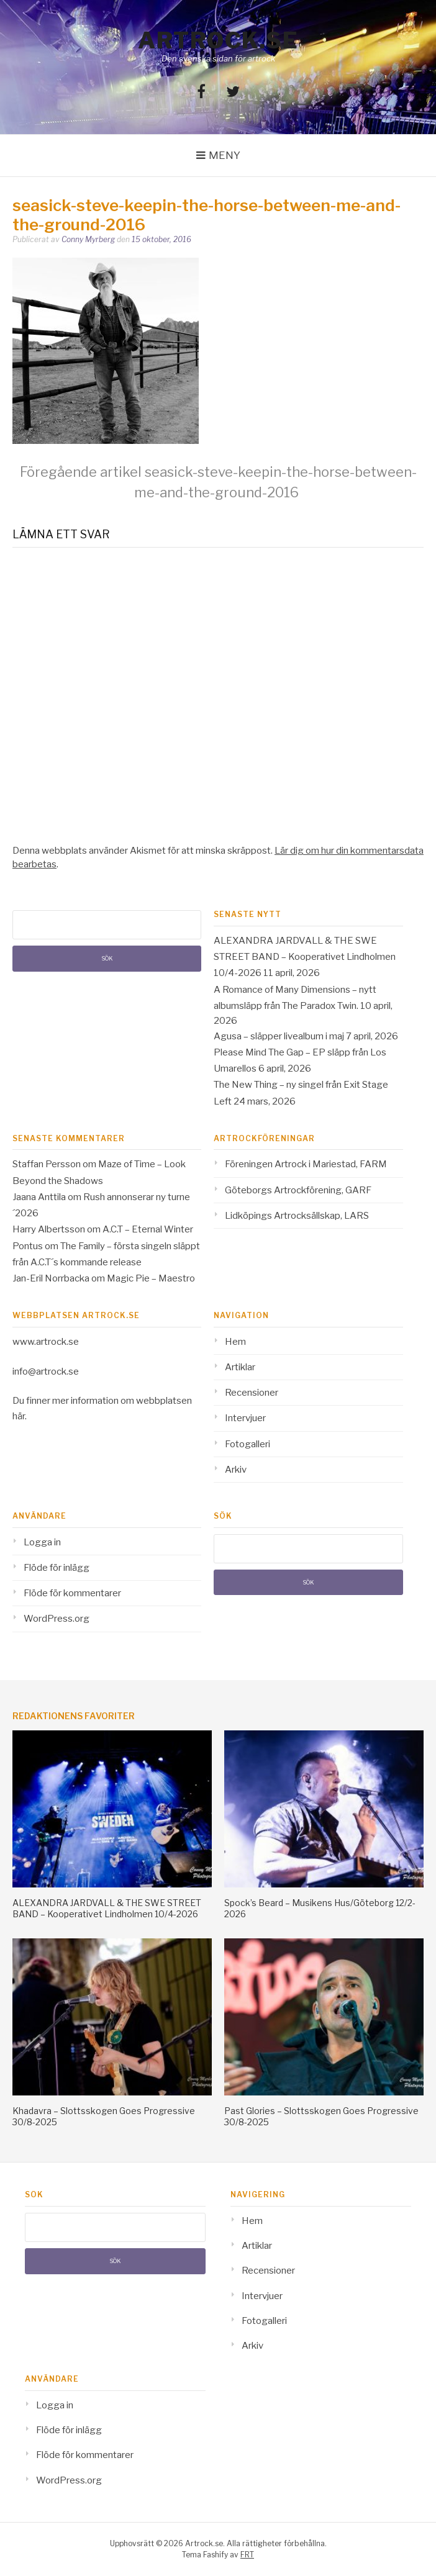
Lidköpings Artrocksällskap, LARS (297, 1215)
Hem (235, 1341)
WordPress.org (56, 1618)
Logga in (42, 1542)
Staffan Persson (46, 1164)
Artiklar (240, 1367)
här (18, 1416)
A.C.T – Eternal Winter (147, 1229)
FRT (247, 2554)
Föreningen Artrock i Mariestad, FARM (306, 1164)
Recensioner (251, 1392)
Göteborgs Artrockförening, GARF (298, 1190)
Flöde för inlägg (56, 1567)
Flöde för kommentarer (72, 1593)
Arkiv (236, 1469)
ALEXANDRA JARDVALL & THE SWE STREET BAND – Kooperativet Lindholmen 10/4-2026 (305, 957)
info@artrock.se (45, 1371)
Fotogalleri (247, 1444)
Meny (224, 155)
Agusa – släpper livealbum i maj (279, 1036)
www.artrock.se (45, 1341)
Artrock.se (218, 40)
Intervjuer (245, 1418)
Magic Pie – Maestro (151, 1278)
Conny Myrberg (88, 239)
